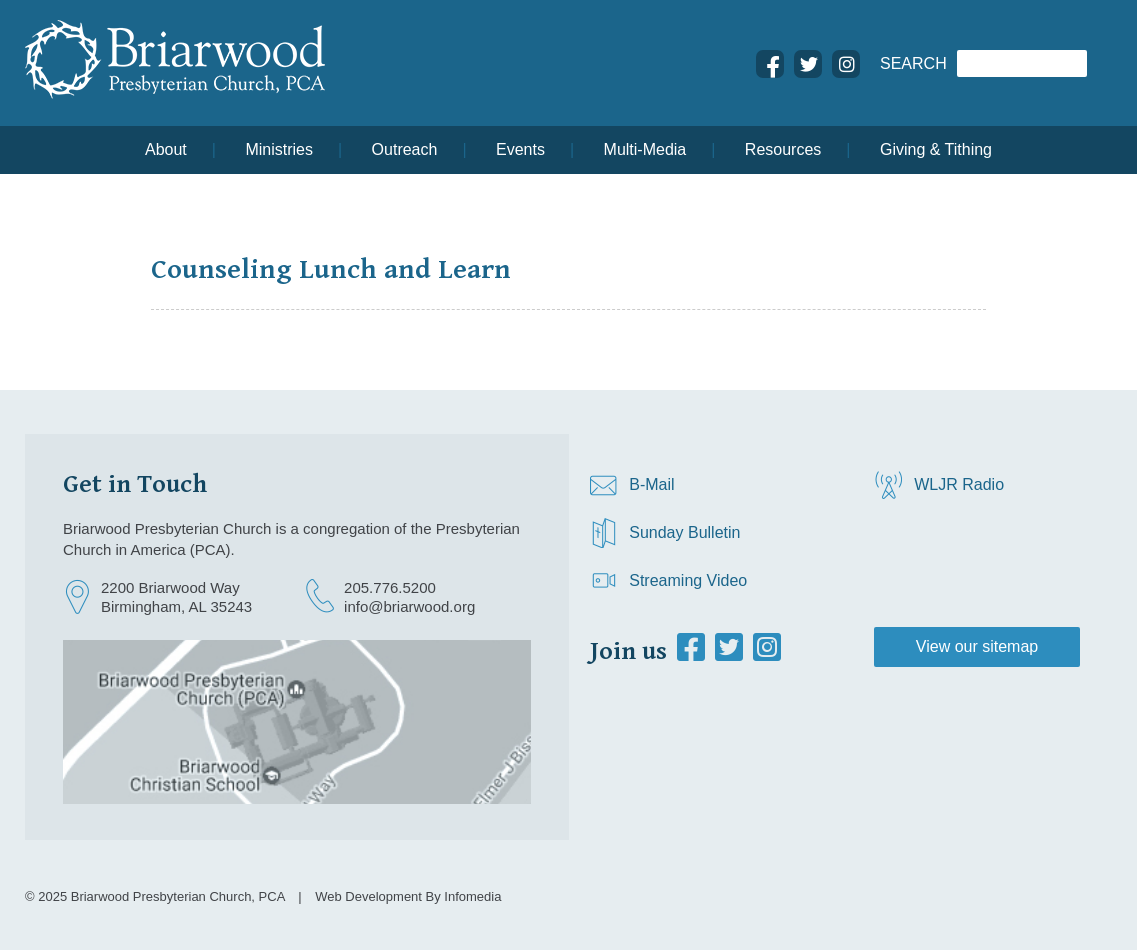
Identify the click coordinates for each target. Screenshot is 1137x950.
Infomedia (472, 896)
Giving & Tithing (936, 149)
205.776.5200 (390, 587)
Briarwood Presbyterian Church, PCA (178, 896)
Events (520, 149)
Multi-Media (645, 149)
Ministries (279, 149)
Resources (783, 149)
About (166, 149)
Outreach (405, 149)
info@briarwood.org (409, 606)
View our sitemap (977, 646)
